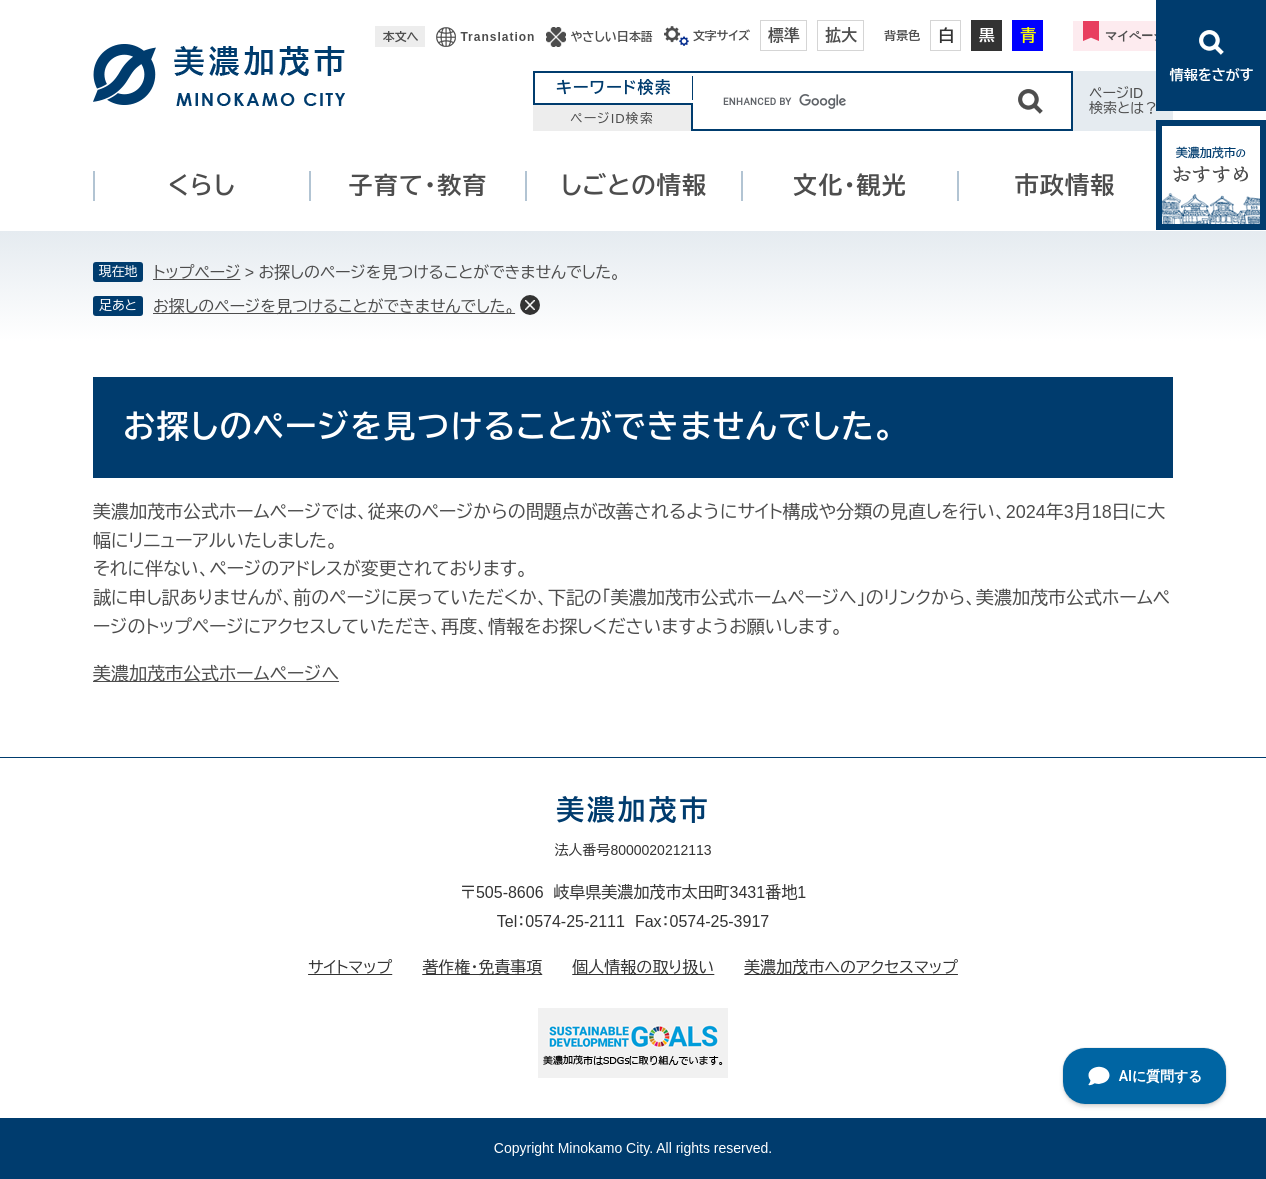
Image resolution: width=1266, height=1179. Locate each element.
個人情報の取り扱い (643, 967)
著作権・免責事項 (482, 967)
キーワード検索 (614, 87)
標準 (784, 35)
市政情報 (1065, 185)
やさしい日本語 (611, 37)
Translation (497, 37)
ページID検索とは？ (1123, 100)
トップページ (196, 272)
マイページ (1135, 36)
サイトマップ (350, 967)
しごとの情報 (634, 185)
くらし (202, 185)
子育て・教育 (418, 185)
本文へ (400, 37)
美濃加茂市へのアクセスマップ (851, 967)
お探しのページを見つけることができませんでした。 (334, 306)
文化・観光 (850, 185)
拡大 (841, 35)
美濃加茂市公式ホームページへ (216, 674)
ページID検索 (612, 118)
